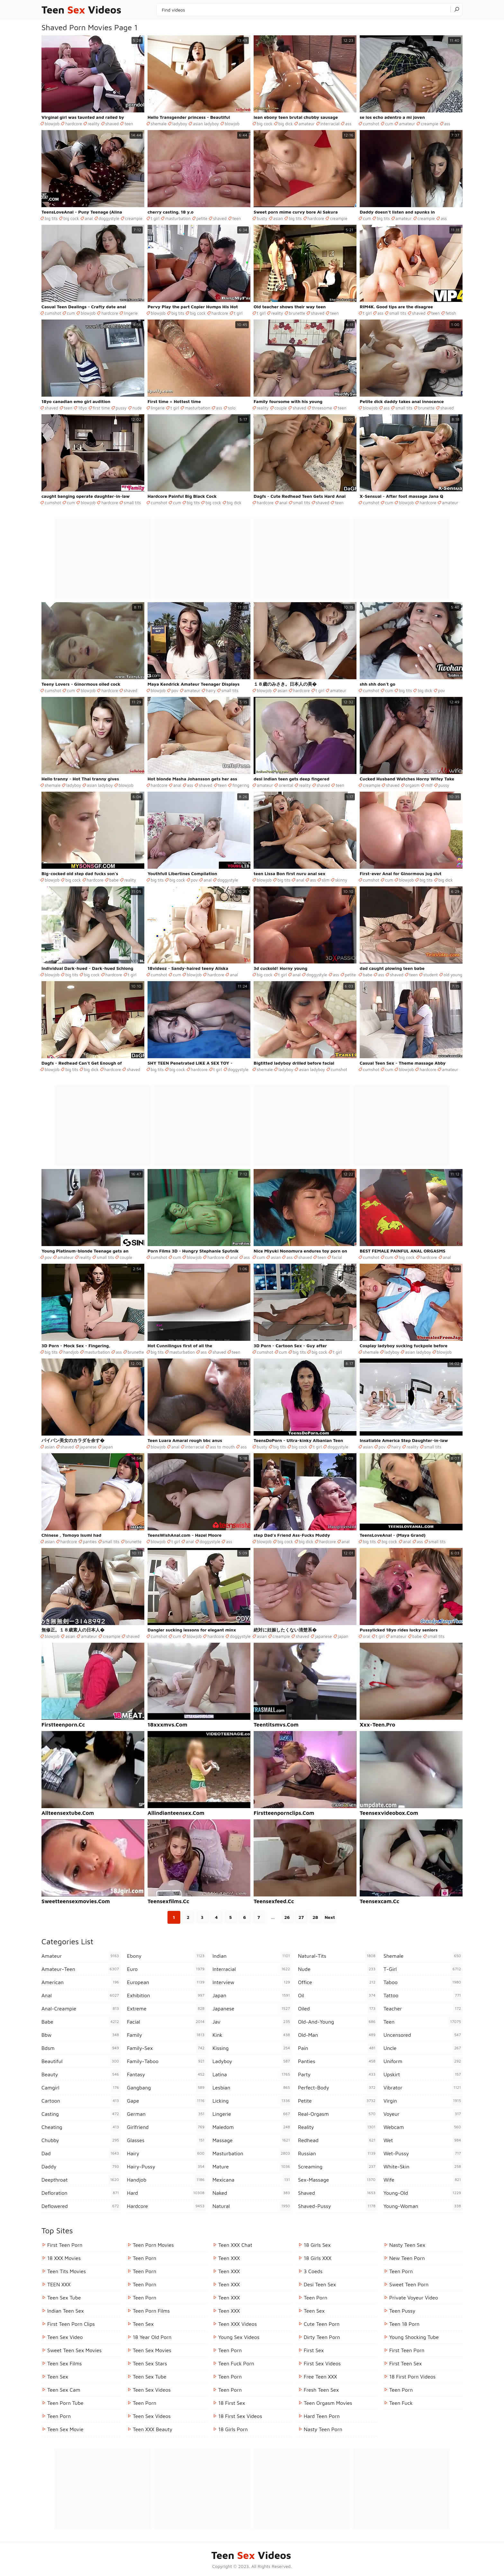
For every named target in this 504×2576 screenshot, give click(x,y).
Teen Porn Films (151, 2311)
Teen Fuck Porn (236, 2363)
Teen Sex (57, 2376)
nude (137, 407)
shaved (112, 123)
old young (453, 974)
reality (94, 123)
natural (252, 2206)
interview (252, 1982)
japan (107, 1446)
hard (166, 2193)
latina (252, 2074)
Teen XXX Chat (235, 2245)
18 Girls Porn (233, 2429)
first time (101, 407)
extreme (166, 2008)
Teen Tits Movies (66, 2271)
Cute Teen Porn (321, 2324)
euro (166, 1969)
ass (348, 123)
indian (252, 1956)
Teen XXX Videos (237, 2324)
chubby (81, 2140)
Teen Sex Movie (65, 2429)
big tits (51, 218)
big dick (285, 123)
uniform (423, 2061)
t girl (155, 218)
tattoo (423, 1995)
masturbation (178, 218)
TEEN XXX (58, 2284)
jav (252, 2022)
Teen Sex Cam (63, 2390)
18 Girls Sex (317, 2245)
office (337, 1982)
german (166, 2114)
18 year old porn (152, 2337)
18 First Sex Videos (240, 2416)
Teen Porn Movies (153, 2245)
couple (280, 407)
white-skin (423, 2166)
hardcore (73, 123)
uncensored (423, 2035)
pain (337, 2048)
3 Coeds (313, 2271)
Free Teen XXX (320, 2376)
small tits (397, 313)
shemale (158, 123)
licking (252, 2101)
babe (114, 880)
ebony (166, 1956)
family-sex (166, 2048)
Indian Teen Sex (65, 2311)
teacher (423, 2008)
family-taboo (166, 2061)
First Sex (314, 2350)
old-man (337, 2035)
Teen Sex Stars (150, 2363)
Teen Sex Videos (152, 2390)
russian (337, 2153)
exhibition (166, 1995)
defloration (81, 2193)
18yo (82, 407)
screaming (337, 2166)
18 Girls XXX (317, 2258)
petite (201, 218)
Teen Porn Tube (65, 2403)
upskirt (423, 2074)
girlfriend (166, 2127)
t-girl (423, 1969)
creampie (429, 123)
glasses (166, 2140)
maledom (252, 2127)
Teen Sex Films (64, 2363)
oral (366, 1636)
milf (429, 785)
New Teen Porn (407, 2258)
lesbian (252, 2087)
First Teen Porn (64, 2245)
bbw (81, 2035)
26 (287, 1917)
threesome (322, 407)
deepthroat (81, 2180)
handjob (71, 1352)
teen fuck (401, 2403)
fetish (451, 313)
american (81, 1982)
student (430, 974)
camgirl (81, 2087)
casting (81, 2114)
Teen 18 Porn (404, 2324)
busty (262, 218)
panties (90, 1541)
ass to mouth (222, 1446)
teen (128, 123)
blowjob (52, 123)
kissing (252, 2048)
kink (252, 2035)
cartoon (81, 2101)
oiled (337, 2008)
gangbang (166, 2087)
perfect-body (337, 2087)
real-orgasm (337, 2114)
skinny (341, 880)
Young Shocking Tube (414, 2337)
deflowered (81, 2206)
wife (423, 2180)
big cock (265, 123)
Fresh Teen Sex (321, 2390)
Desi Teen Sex (320, 2284)
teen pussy (402, 2311)
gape (166, 2101)
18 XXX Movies (64, 2258)
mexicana (252, 2180)
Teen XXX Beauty (152, 2429)
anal (89, 218)
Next (330, 1917)
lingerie (131, 313)
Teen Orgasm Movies (328, 2403)
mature (252, 2166)
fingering (240, 785)
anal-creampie (81, 2008)
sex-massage (337, 2180)
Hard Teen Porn (322, 2416)
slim (325, 880)
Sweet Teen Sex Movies (74, 2350)
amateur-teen (81, 1969)
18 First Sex (231, 2403)
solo (232, 407)
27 (301, 1917)
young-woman (423, 2206)
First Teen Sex (405, 2363)
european (166, 1982)
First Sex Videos (322, 2363)
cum (389, 123)
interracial (329, 123)
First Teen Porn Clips (71, 2324)
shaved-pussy (337, 2206)
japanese (88, 1446)
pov (174, 690)
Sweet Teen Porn (408, 2284)
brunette (297, 313)
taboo (423, 1982)
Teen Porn (59, 2416)
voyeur (423, 2114)
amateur (307, 123)
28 (315, 1917)
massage (252, 2140)
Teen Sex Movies (152, 2350)
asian (278, 218)
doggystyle (109, 218)
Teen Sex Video (65, 2337)
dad (81, 2153)
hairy (211, 690)
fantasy (166, 2074)
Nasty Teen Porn (323, 2429)
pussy (121, 407)
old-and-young (337, 2022)
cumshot (371, 123)
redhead (337, 2140)
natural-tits (337, 1956)
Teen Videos (81, 10)
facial (337, 1257)
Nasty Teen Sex (407, 2245)
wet (423, 2140)
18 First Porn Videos (412, 2376)
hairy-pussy (166, 2166)
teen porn (401, 2271)
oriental (286, 785)
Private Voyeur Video (413, 2297)
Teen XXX (229, 2258)
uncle (423, 2048)
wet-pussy (423, 2153)
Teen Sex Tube (64, 2297)
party (337, 2074)
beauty (81, 2074)
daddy (81, 2166)
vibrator (423, 2087)
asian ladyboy (206, 123)
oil (337, 1995)
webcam (423, 2127)
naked (252, 2193)
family (166, 2035)
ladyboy (179, 123)
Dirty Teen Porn (322, 2337)
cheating (81, 2127)
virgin (423, 2101)
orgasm (412, 785)
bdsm (81, 2048)
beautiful (81, 2061)
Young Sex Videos (238, 2337)
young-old (423, 2193)
